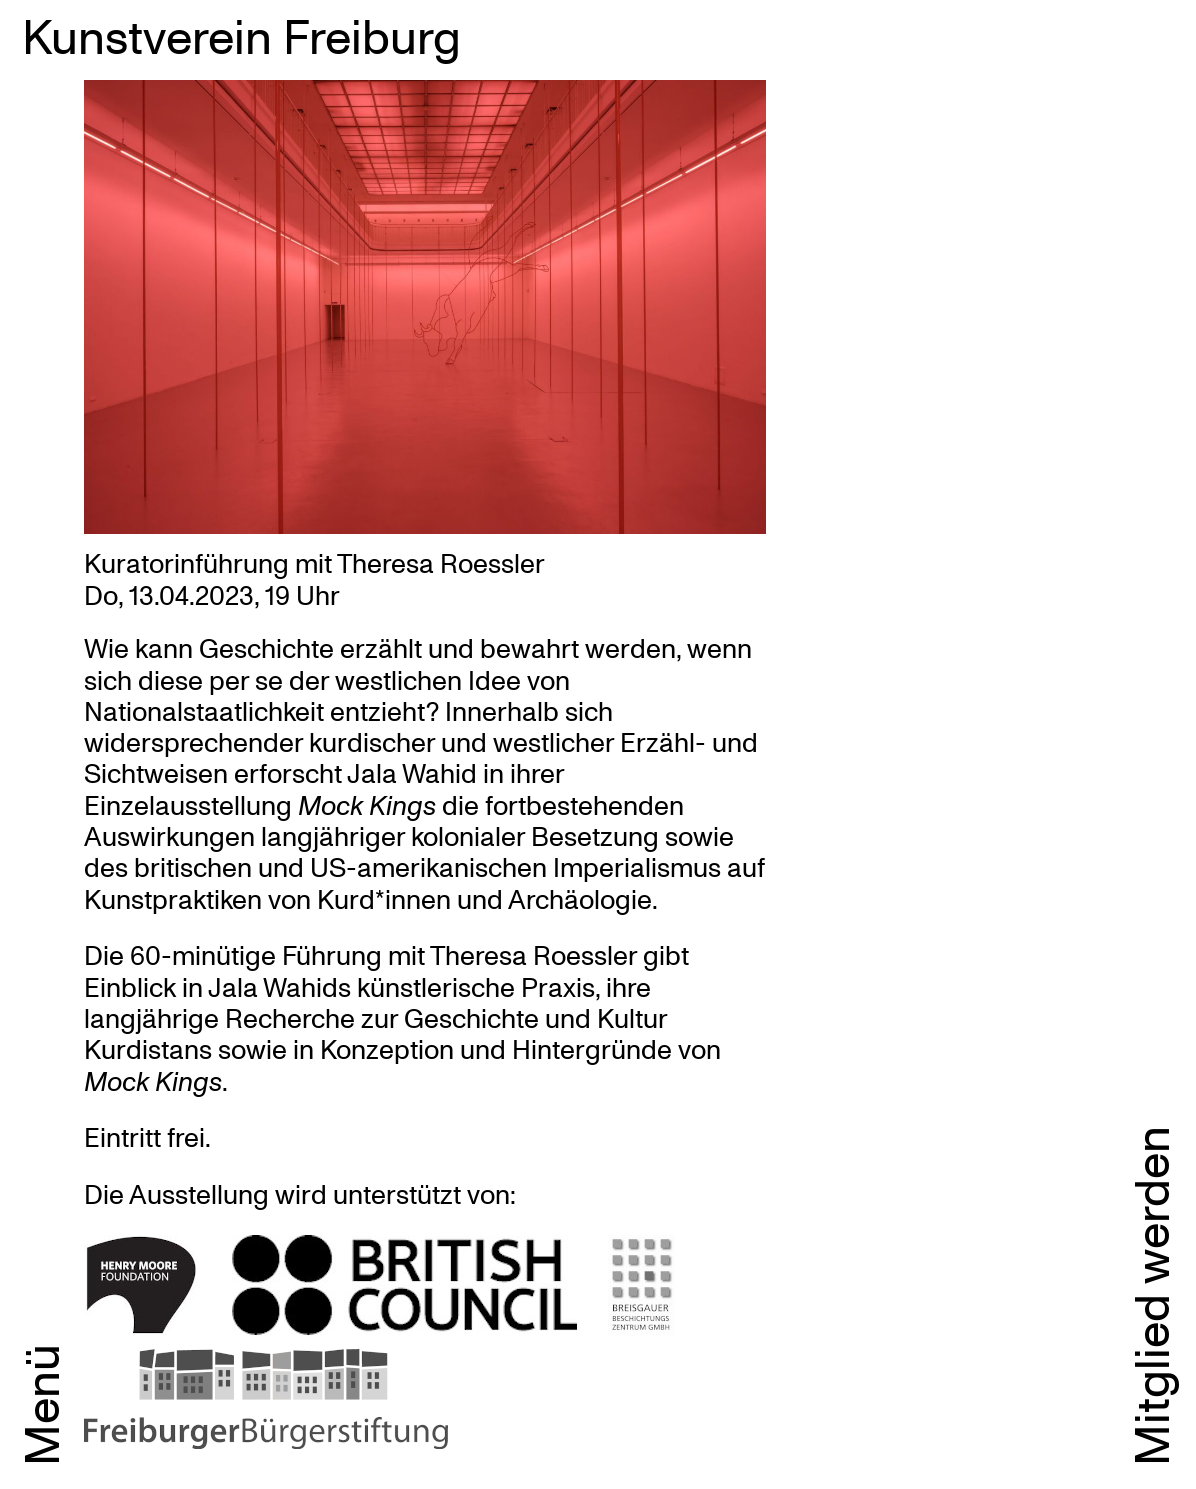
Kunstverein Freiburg (241, 35)
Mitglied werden (1150, 1296)
